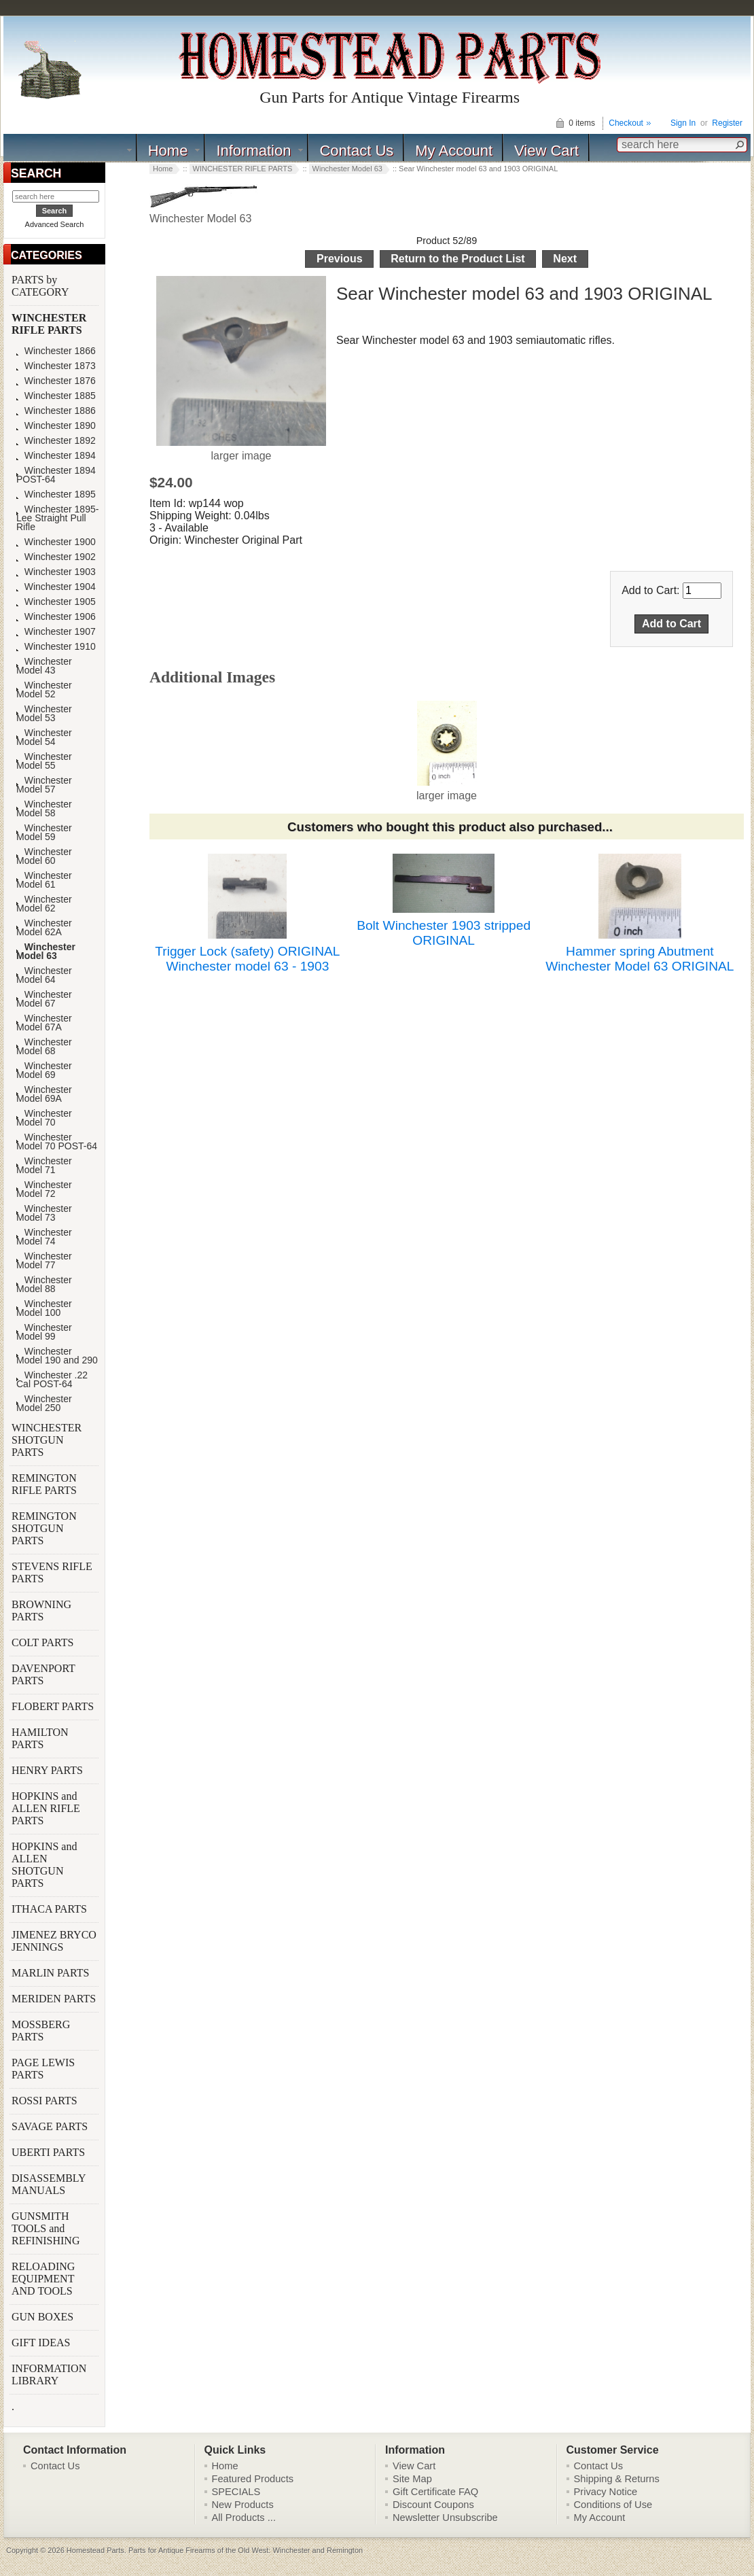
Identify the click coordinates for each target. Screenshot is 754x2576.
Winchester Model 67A (44, 1023)
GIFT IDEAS (42, 2342)
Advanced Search (54, 224)
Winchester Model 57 (44, 785)
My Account (453, 150)
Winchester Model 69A (44, 1094)
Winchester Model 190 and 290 (57, 1356)
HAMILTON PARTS (40, 1738)
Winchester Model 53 (44, 714)
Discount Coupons (433, 2504)
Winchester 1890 (56, 425)
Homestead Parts (95, 2550)
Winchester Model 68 (44, 1047)
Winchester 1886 (56, 410)
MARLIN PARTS (52, 1973)
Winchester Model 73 (44, 1213)
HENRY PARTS (49, 1770)
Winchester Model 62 (44, 904)
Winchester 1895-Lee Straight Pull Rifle (57, 518)
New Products (243, 2504)
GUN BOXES (44, 2316)
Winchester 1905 (56, 601)
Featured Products (253, 2478)
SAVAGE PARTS (51, 2126)
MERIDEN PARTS (55, 1998)
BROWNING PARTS (41, 1610)
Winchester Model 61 (44, 880)
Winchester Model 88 (44, 1284)
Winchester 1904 (56, 586)
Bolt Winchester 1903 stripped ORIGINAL (444, 932)
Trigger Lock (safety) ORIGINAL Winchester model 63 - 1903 (247, 958)
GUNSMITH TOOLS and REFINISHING (47, 2228)
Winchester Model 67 (44, 999)
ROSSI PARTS (44, 2100)
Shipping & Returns (617, 2478)
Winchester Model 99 (44, 1332)
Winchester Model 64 (44, 975)
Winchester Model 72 (44, 1189)
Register (727, 123)
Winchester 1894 (56, 455)
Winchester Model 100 (44, 1308)
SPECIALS (236, 2491)
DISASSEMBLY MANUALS (49, 2184)
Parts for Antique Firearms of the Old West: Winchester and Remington (245, 2550)
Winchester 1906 (56, 616)
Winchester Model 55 (44, 761)
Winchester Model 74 (44, 1237)
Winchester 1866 (56, 351)
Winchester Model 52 (44, 690)
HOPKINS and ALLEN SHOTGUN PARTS (44, 1865)
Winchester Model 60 (44, 856)
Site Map (412, 2478)
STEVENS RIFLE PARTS (52, 1572)
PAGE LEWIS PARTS (43, 2069)
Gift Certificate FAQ (435, 2491)
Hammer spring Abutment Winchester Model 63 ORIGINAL (639, 958)
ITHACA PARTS (51, 1909)
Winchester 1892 (56, 440)
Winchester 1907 (56, 631)
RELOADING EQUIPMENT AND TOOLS (43, 2279)
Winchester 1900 (56, 542)
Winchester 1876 (56, 381)
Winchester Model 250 (44, 1403)
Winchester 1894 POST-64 (56, 475)
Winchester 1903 (56, 572)
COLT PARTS (42, 1642)
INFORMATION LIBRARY (49, 2374)
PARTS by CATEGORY (41, 286)
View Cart (546, 150)
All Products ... (244, 2517)
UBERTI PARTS (50, 2152)
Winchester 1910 (56, 646)
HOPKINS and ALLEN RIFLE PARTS (46, 1808)
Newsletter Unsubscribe (445, 2517)
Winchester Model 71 (44, 1165)
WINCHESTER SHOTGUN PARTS (47, 1440)
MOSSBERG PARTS (41, 2030)
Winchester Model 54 (44, 737)
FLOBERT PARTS (53, 1706)
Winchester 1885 (56, 395)
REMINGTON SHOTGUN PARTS (44, 1528)
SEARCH (36, 173)
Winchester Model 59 (44, 832)
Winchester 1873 (56, 366)
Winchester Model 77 (44, 1261)
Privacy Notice (606, 2491)
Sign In (683, 123)
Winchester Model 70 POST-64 (56, 1142)
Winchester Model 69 (44, 1070)
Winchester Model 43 (44, 666)
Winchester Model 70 (44, 1118)
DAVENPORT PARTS (43, 1674)
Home (168, 150)
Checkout (626, 123)
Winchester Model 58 (44, 809)
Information (253, 150)
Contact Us (356, 150)
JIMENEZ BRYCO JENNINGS (54, 1941)
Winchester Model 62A (44, 928)
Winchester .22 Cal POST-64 (52, 1380)
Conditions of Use (613, 2504)
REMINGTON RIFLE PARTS (45, 1484)
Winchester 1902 (56, 557)
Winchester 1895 (56, 494)
